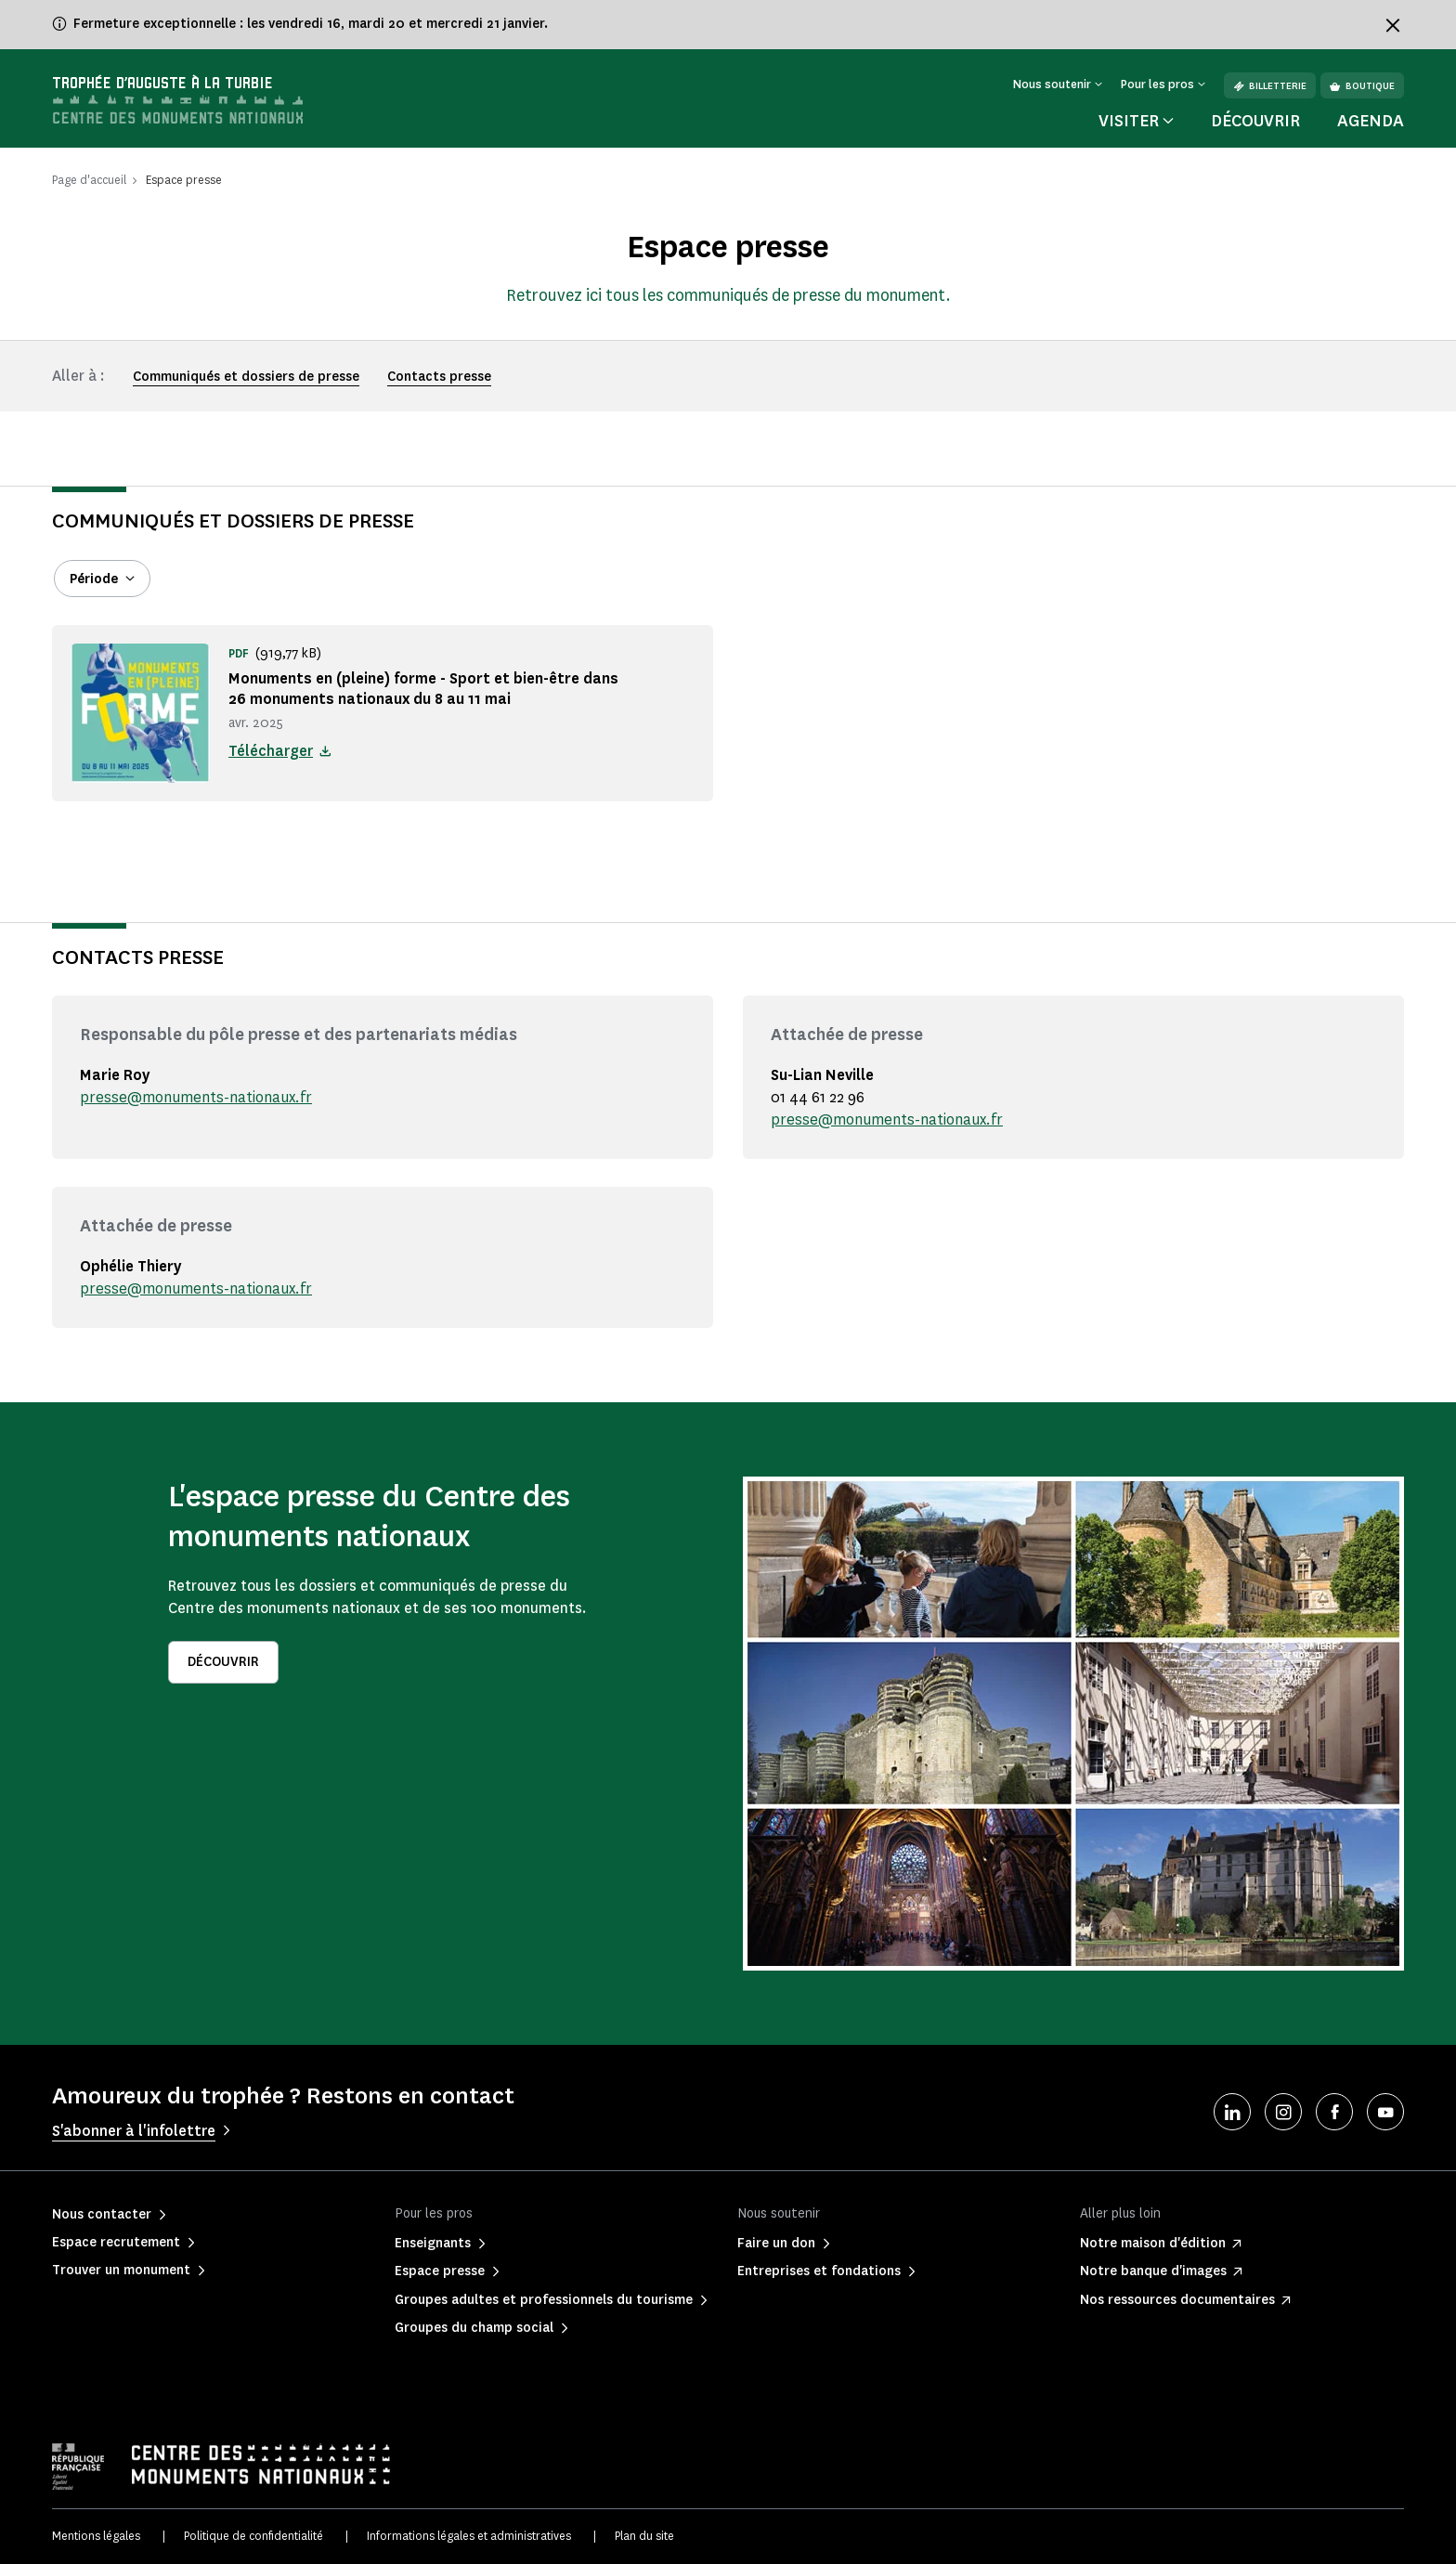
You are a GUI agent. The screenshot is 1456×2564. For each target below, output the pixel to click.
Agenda (1370, 121)
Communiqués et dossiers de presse (246, 376)
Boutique (1362, 86)
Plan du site (644, 2536)
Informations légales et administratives (469, 2536)
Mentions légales (96, 2536)
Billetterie (1269, 86)
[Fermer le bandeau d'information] (1393, 25)
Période (94, 579)
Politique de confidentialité (253, 2536)
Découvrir (1255, 121)
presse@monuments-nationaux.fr (196, 1097)
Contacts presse (439, 376)
